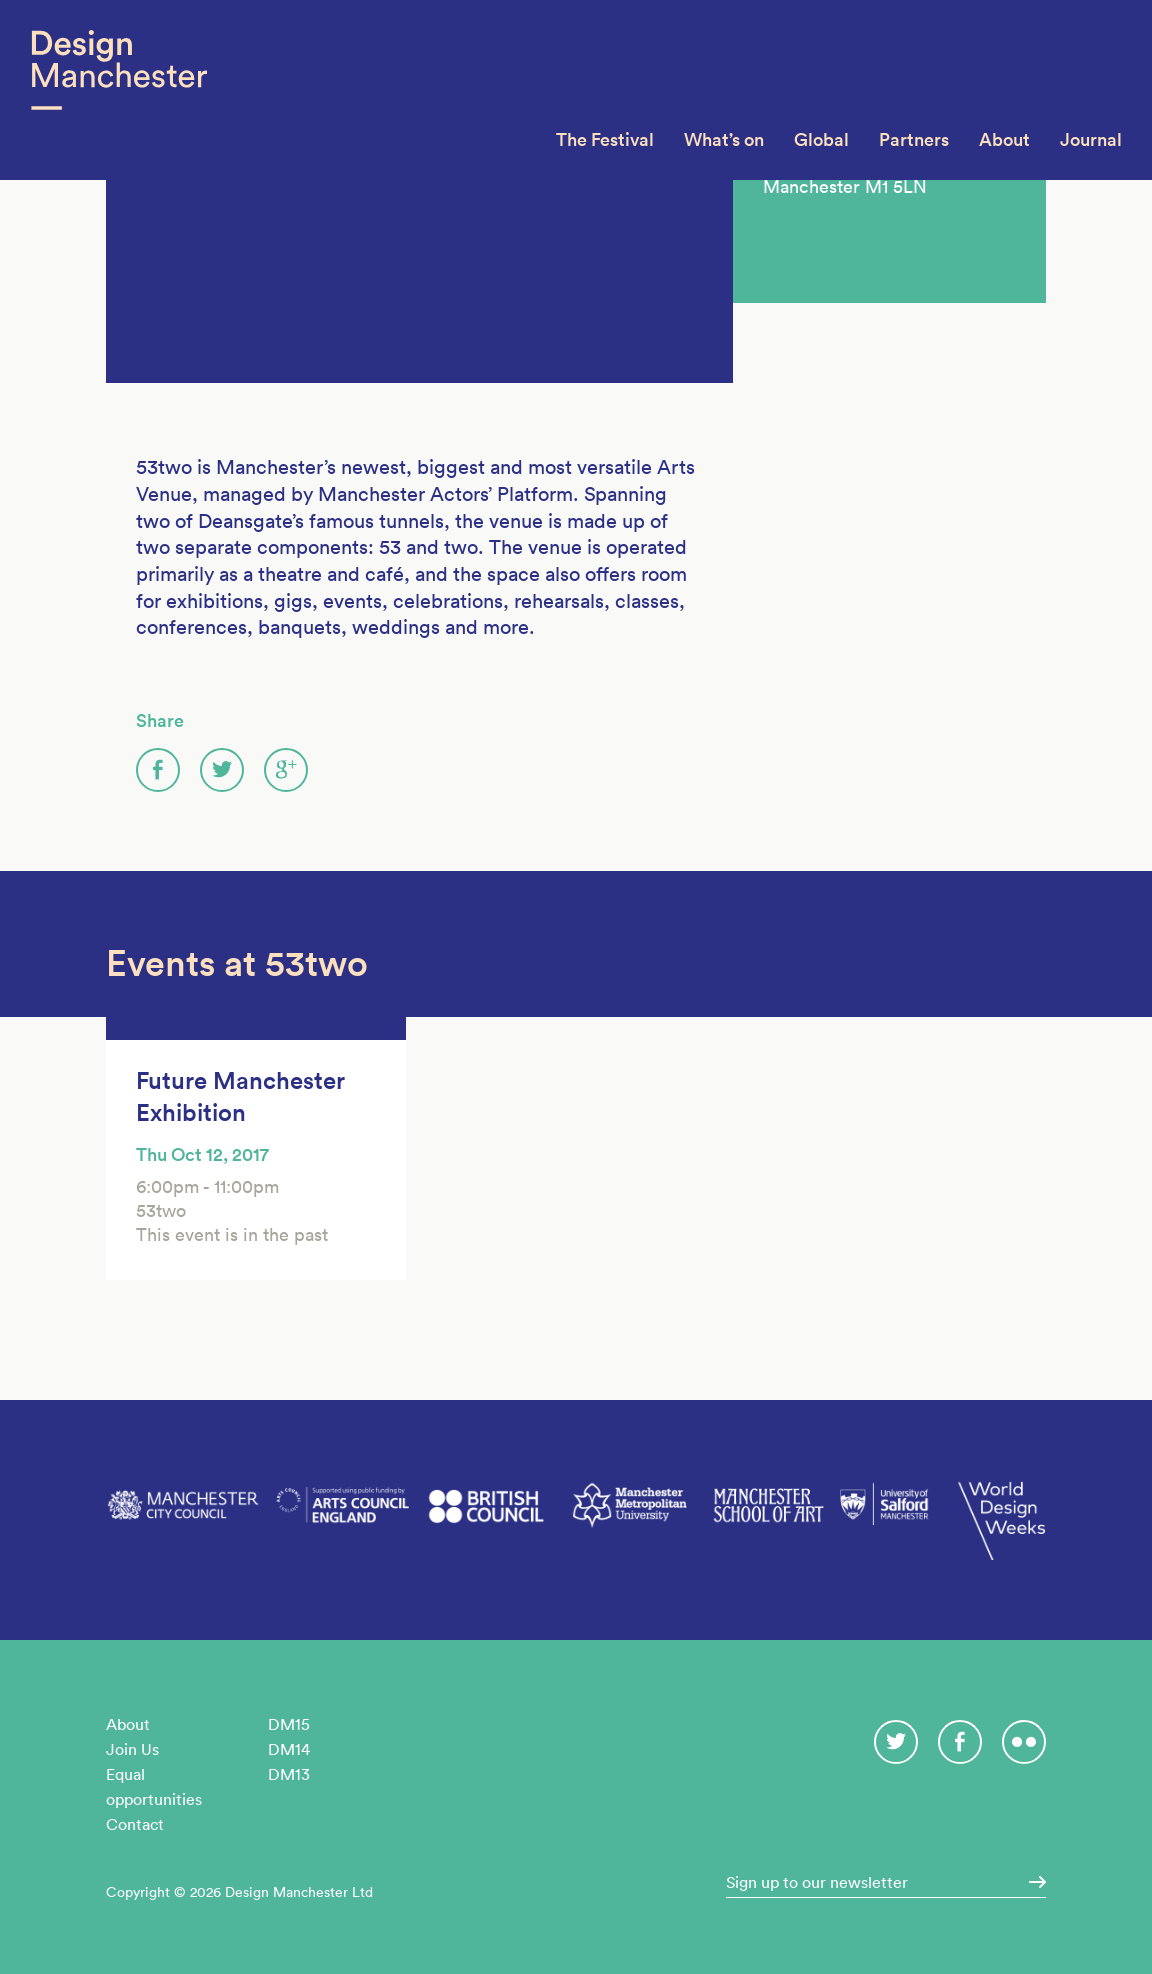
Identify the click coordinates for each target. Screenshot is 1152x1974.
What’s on (724, 139)
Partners (914, 139)
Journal (1091, 139)
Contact (135, 1824)
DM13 (289, 1774)
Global (821, 139)
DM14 (289, 1749)
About (1004, 139)
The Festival (605, 139)
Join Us (132, 1749)
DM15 (289, 1724)
